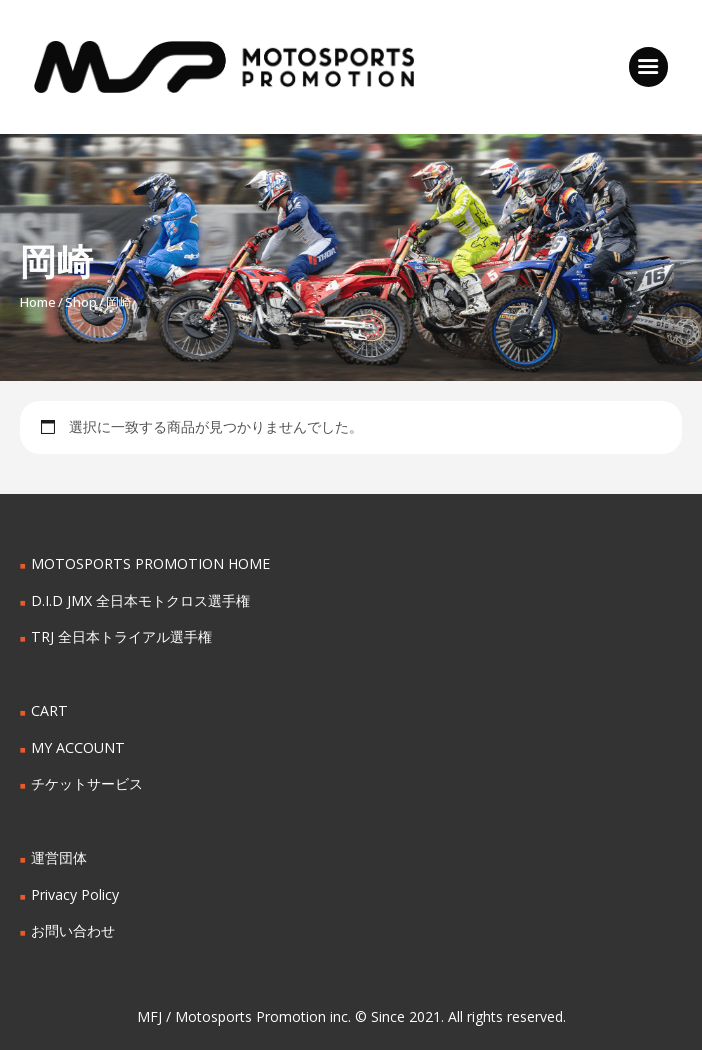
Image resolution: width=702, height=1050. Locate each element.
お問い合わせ (73, 930)
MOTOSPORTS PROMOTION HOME (149, 563)
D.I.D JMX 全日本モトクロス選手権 (140, 600)
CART (49, 710)
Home (38, 302)
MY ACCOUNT (77, 747)
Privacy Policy (75, 894)
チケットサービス (87, 783)
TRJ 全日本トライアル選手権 (121, 636)
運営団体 (59, 857)
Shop (81, 302)
